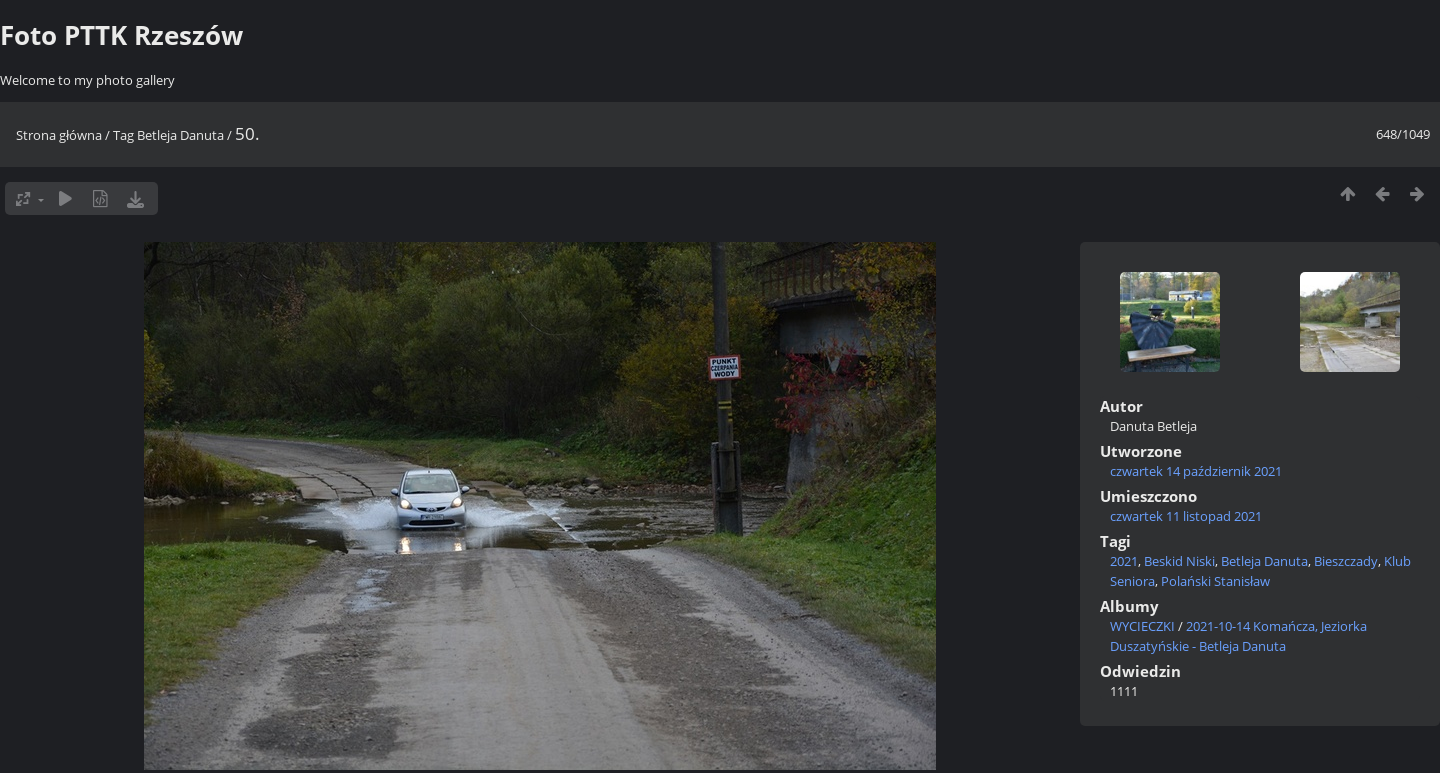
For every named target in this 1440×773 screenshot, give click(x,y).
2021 (1124, 561)
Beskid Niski (1179, 561)
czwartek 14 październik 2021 (1196, 471)
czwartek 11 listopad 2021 (1186, 516)
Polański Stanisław (1215, 581)
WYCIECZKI (1142, 626)
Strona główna (59, 135)
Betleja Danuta (180, 135)
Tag (123, 135)
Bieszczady (1346, 561)
